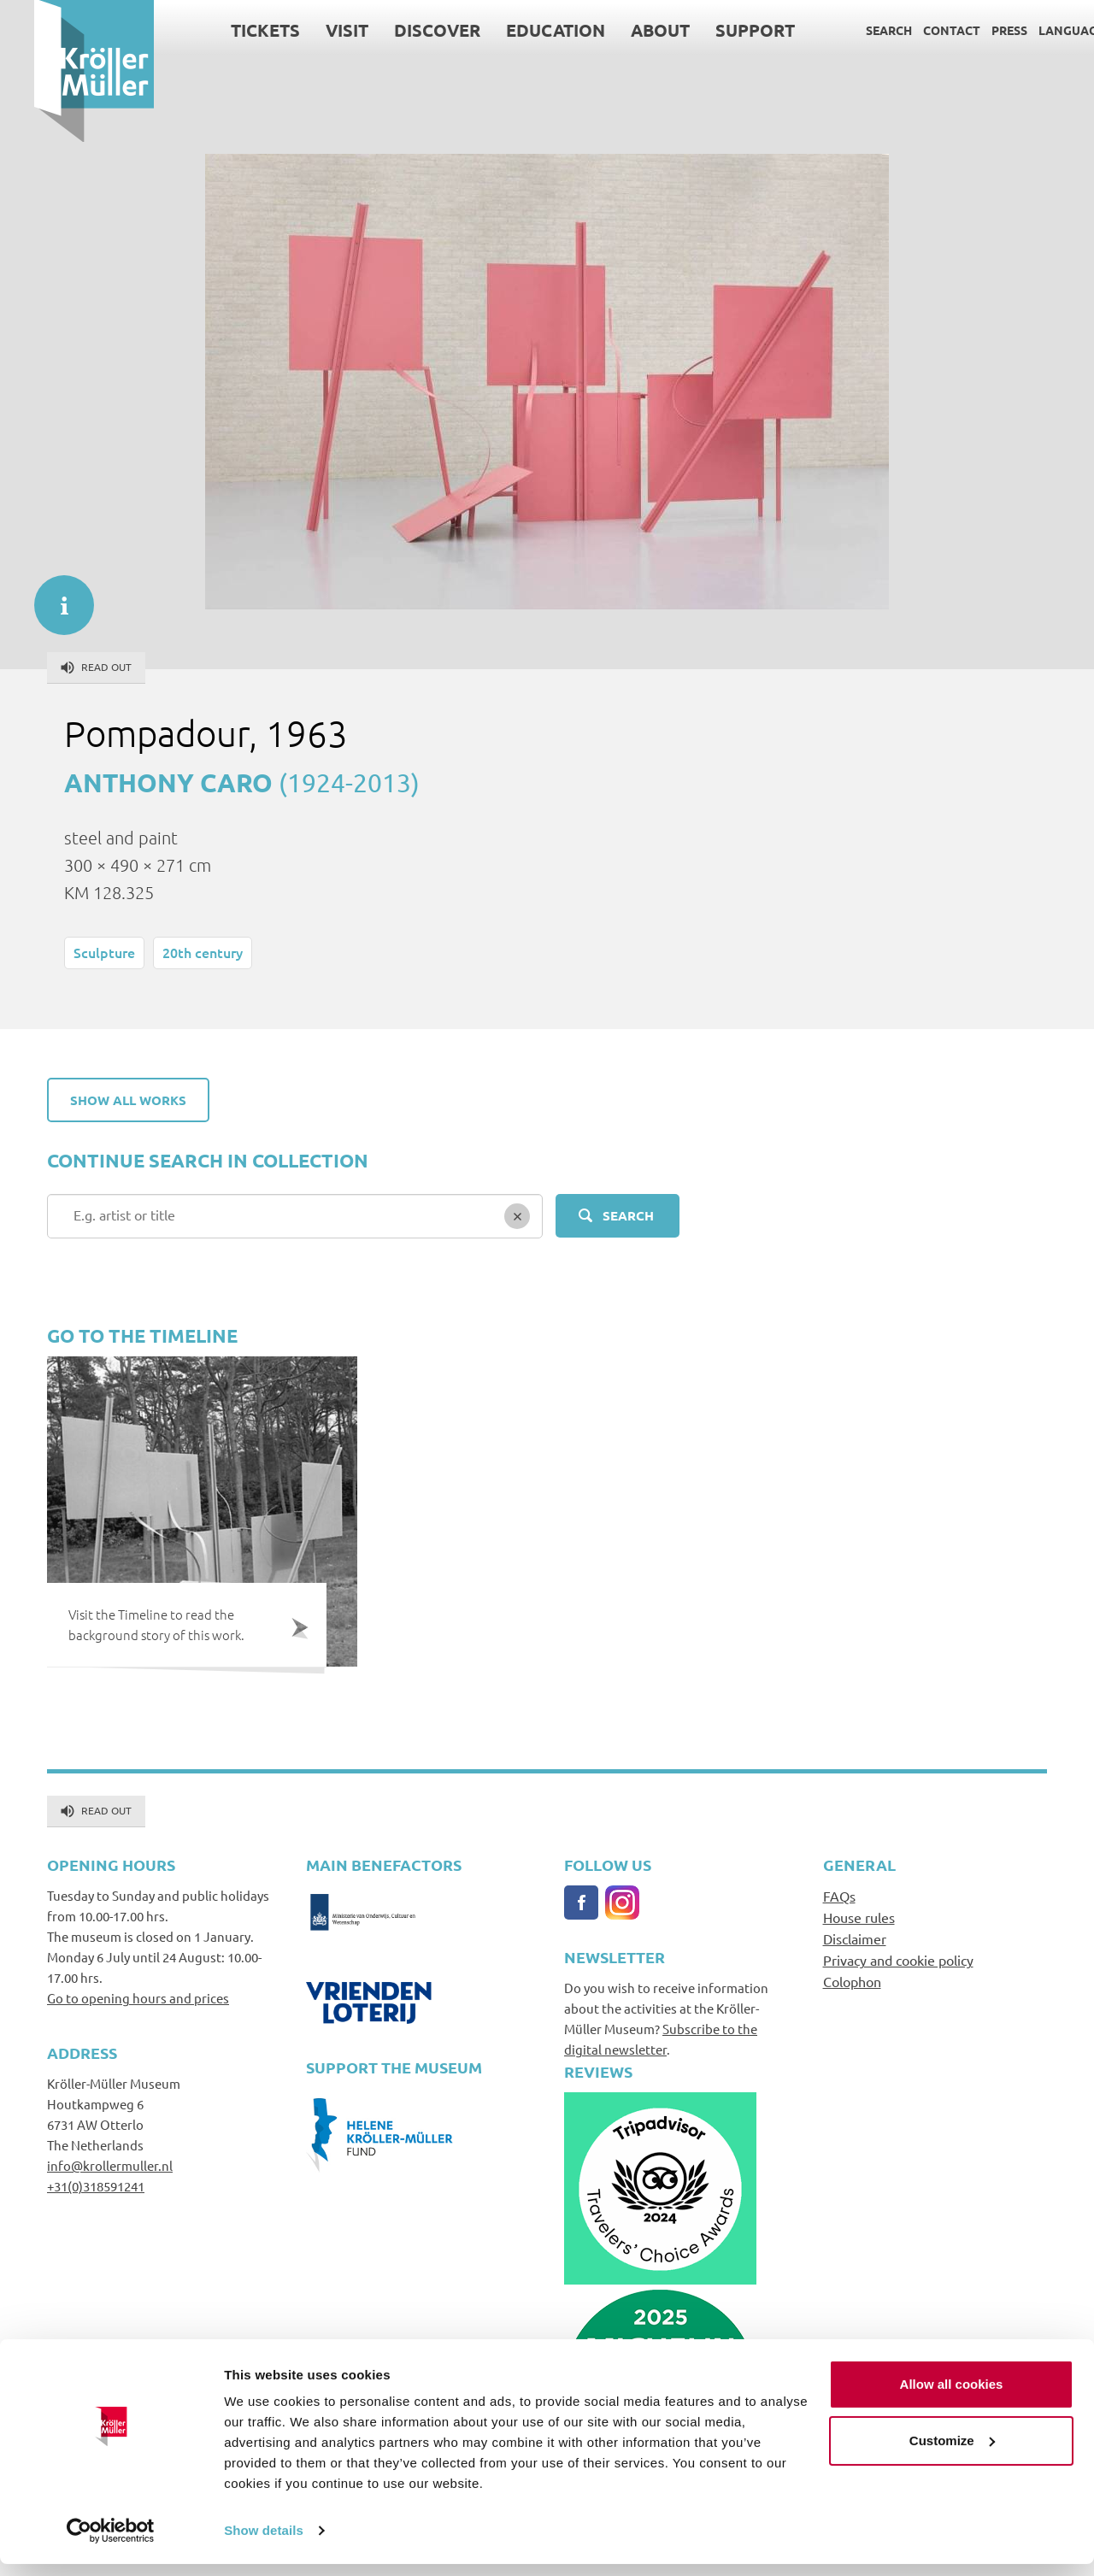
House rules (859, 1917)
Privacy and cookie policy (898, 1959)
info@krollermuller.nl (110, 2165)
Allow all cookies (951, 2396)
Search (855, 30)
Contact (917, 30)
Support (721, 30)
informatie (55, 596)
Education (521, 30)
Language (1037, 30)
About (626, 30)
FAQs (839, 1895)
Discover (403, 30)
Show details (263, 2542)
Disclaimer (854, 1938)
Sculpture (104, 952)
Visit (312, 30)
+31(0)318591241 (95, 2186)
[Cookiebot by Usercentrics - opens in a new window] (110, 2542)
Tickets (231, 30)
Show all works (128, 1100)
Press (975, 30)
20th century (202, 952)
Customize (952, 2451)
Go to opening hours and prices (138, 1998)
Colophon (852, 1981)
